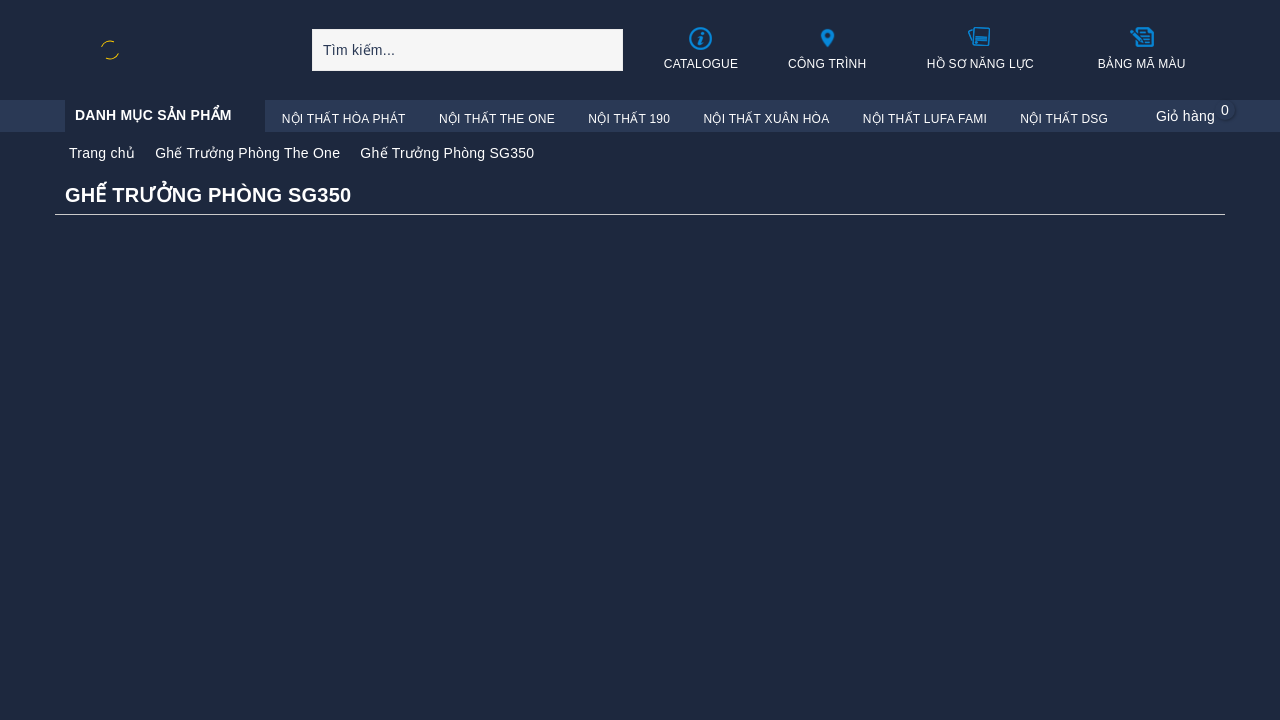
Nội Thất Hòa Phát (344, 119)
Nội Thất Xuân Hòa (767, 119)
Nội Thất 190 (629, 119)
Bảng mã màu (1142, 48)
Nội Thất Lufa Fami (925, 119)
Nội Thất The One (497, 119)
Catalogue (701, 48)
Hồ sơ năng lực (980, 48)
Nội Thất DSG (1064, 119)
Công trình (827, 48)
